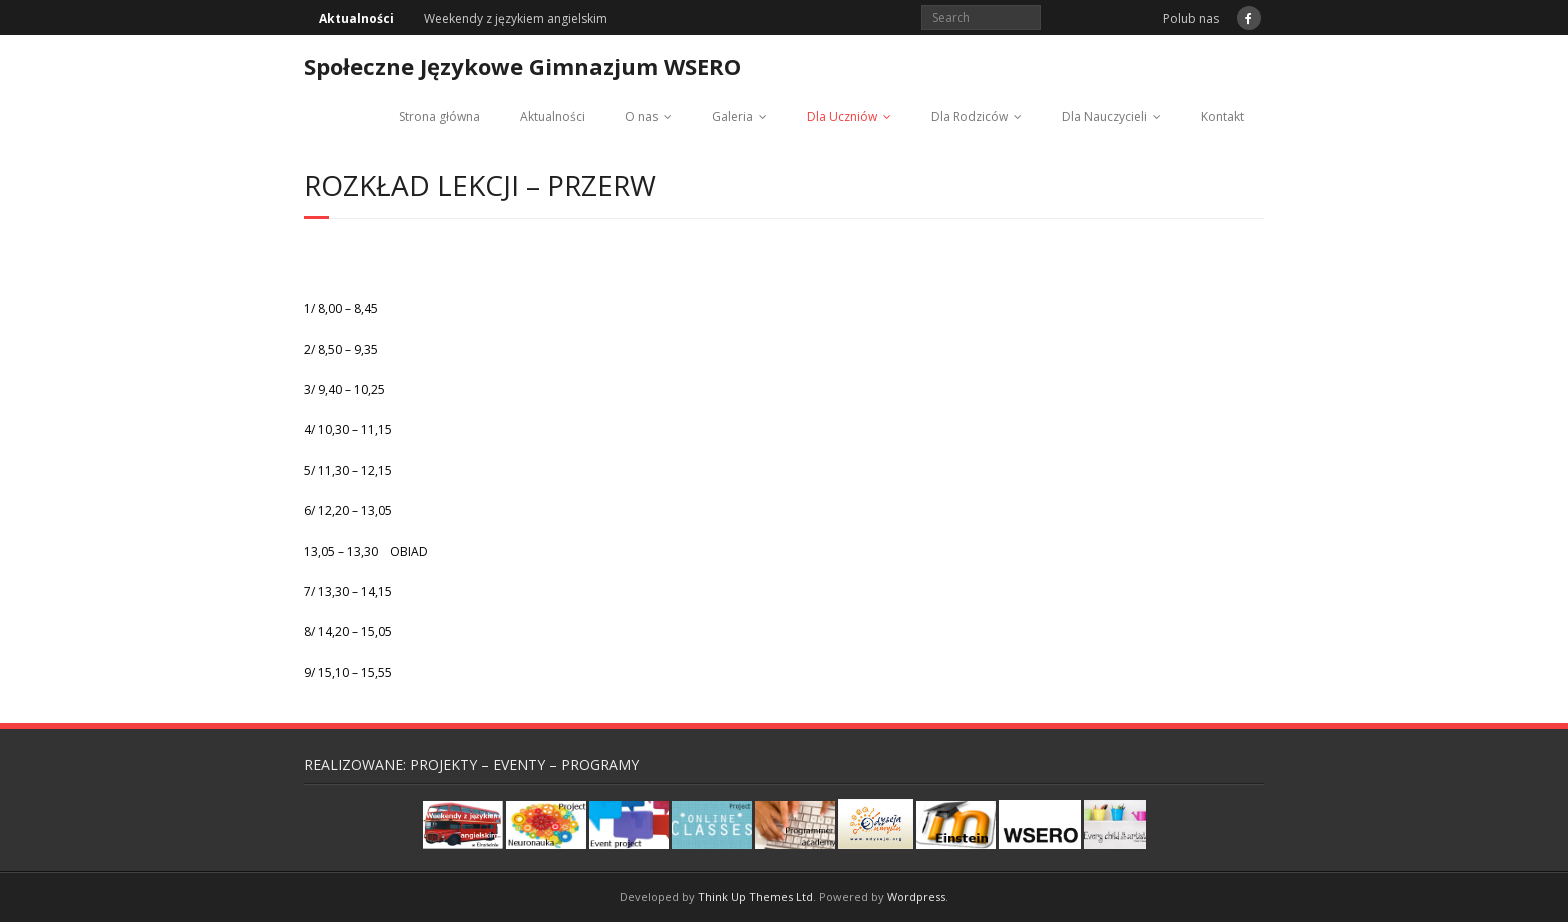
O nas (641, 116)
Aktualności (552, 116)
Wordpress (916, 896)
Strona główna (439, 116)
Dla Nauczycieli (1104, 116)
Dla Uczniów (842, 116)
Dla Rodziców (969, 116)
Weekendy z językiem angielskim (515, 18)
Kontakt (1222, 116)
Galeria (732, 116)
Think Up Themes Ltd (755, 896)
